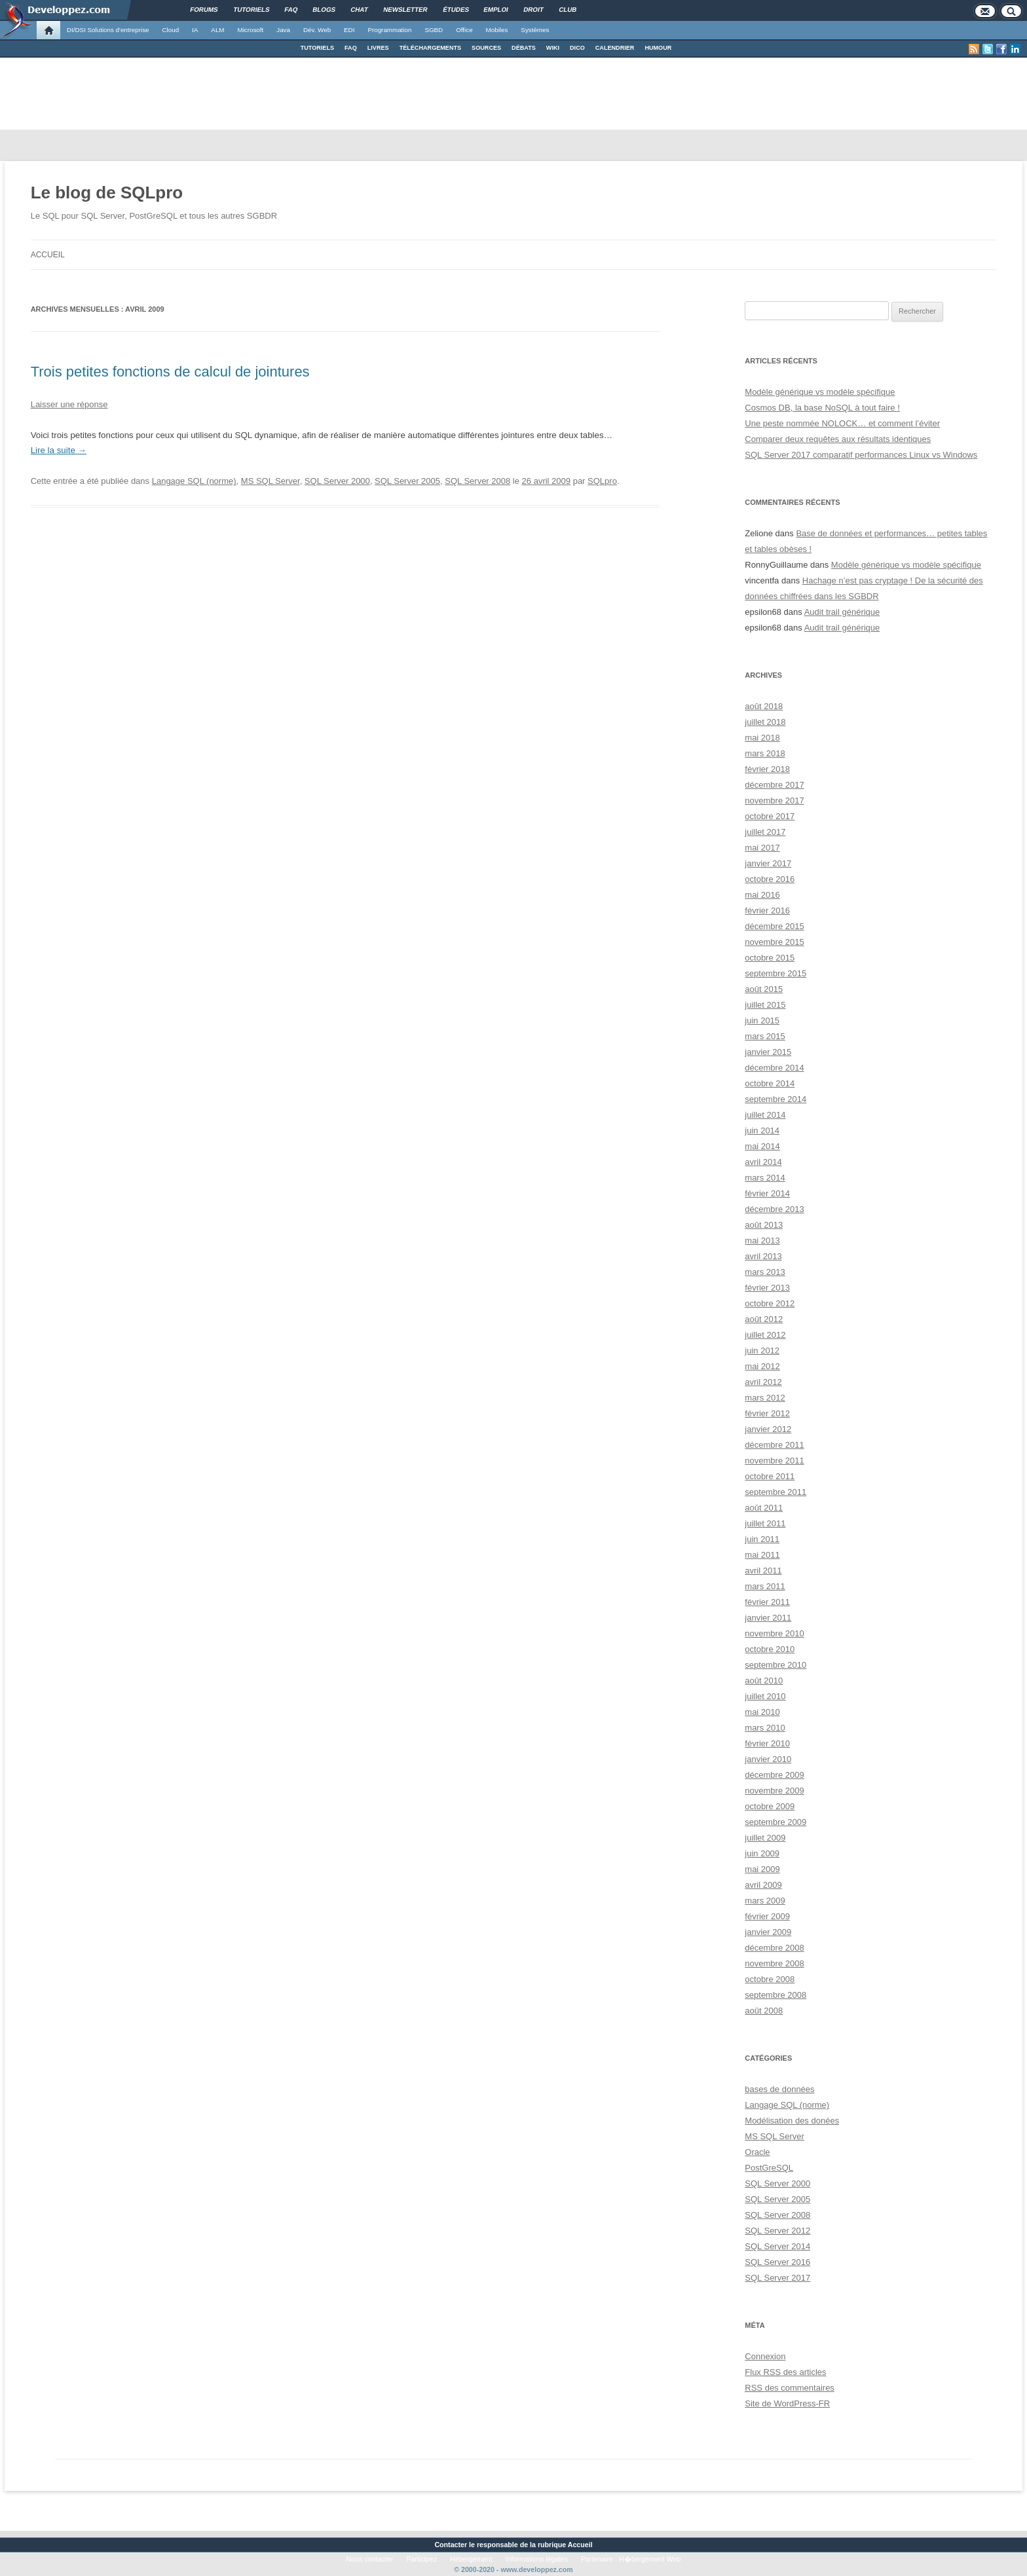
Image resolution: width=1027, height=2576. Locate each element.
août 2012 (764, 1319)
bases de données (779, 2089)
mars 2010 (765, 1728)
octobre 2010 (769, 1649)
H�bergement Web (650, 2559)
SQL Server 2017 (777, 2278)
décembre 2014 (774, 1068)
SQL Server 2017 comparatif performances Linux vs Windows (861, 455)
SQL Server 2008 (477, 481)
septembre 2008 (775, 1995)
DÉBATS (524, 48)
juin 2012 (762, 1350)
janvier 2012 (768, 1429)
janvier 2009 (768, 1932)
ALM (217, 29)
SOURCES (486, 48)
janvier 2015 (768, 1052)
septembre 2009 (775, 1822)
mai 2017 (762, 848)
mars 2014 (765, 1178)
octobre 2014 (769, 1083)
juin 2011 (762, 1539)
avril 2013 (763, 1256)
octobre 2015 (769, 958)
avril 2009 (763, 1885)
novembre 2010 (774, 1633)
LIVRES (378, 48)
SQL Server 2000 (337, 481)
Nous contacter (370, 2559)
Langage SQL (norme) (194, 481)
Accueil (48, 254)
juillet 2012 (765, 1335)
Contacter (450, 2544)
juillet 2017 (765, 832)
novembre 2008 (774, 1963)
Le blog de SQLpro (107, 192)
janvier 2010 (768, 1759)
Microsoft (251, 29)
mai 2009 (762, 1869)
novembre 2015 (774, 942)
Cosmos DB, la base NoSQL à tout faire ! (822, 408)
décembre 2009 (774, 1775)
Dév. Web (317, 29)
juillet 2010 (765, 1696)
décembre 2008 (774, 1948)
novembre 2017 (774, 800)
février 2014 (767, 1193)
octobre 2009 (769, 1806)
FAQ (351, 48)
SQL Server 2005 (407, 481)
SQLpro (602, 481)
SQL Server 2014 (777, 2246)
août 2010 (764, 1680)
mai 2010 (762, 1712)
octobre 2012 (769, 1303)
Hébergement (471, 2559)
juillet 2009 (765, 1838)
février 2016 (767, 910)
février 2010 (767, 1743)
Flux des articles (785, 2372)
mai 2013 (762, 1240)
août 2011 (764, 1508)
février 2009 (767, 1916)
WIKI (552, 48)
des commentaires (789, 2388)
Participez (421, 2559)
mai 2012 (762, 1366)
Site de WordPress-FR (787, 2403)
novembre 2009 (774, 1790)
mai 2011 (762, 1555)
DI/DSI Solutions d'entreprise (108, 29)
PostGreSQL (769, 2168)
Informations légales (537, 2559)
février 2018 (767, 769)
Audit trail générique (842, 612)
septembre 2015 (775, 973)
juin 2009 (762, 1853)
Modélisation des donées (792, 2120)
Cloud (170, 29)
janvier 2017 (768, 863)
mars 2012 (765, 1398)
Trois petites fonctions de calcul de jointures (170, 371)
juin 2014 (762, 1130)
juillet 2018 (765, 722)
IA (195, 29)
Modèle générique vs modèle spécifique (820, 392)
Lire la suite (58, 450)
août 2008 (764, 2010)
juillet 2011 (765, 1523)
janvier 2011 (768, 1618)
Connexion (765, 2356)
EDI (349, 29)
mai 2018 (762, 738)
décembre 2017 (774, 785)
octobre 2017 (769, 816)
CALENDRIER (615, 48)
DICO (577, 48)
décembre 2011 (774, 1445)
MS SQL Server (270, 481)
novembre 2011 (774, 1460)
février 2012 (767, 1413)
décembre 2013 (774, 1209)
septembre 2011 (775, 1492)
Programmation (389, 29)
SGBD (433, 29)
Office (464, 29)
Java (283, 29)
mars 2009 (765, 1900)
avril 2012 (763, 1382)
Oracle (757, 2152)
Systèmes (535, 29)
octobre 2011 (769, 1476)
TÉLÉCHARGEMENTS (430, 48)
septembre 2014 (775, 1099)
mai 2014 (762, 1146)
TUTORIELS (317, 48)
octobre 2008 (769, 1979)
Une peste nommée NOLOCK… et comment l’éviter (842, 423)
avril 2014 (763, 1162)
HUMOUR (657, 48)
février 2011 (767, 1602)
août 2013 (764, 1225)
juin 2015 (762, 1020)
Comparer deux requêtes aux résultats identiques (838, 439)
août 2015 (764, 989)
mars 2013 (765, 1272)
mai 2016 (762, 895)
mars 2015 (765, 1036)
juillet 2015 (765, 1005)
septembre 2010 (775, 1665)
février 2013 (767, 1288)
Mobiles (497, 29)
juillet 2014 (765, 1115)
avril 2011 (763, 1570)
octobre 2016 (769, 879)
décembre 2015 (774, 926)
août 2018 (764, 706)
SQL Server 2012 (777, 2231)
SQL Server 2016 (777, 2262)
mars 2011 (765, 1586)
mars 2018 (765, 753)
